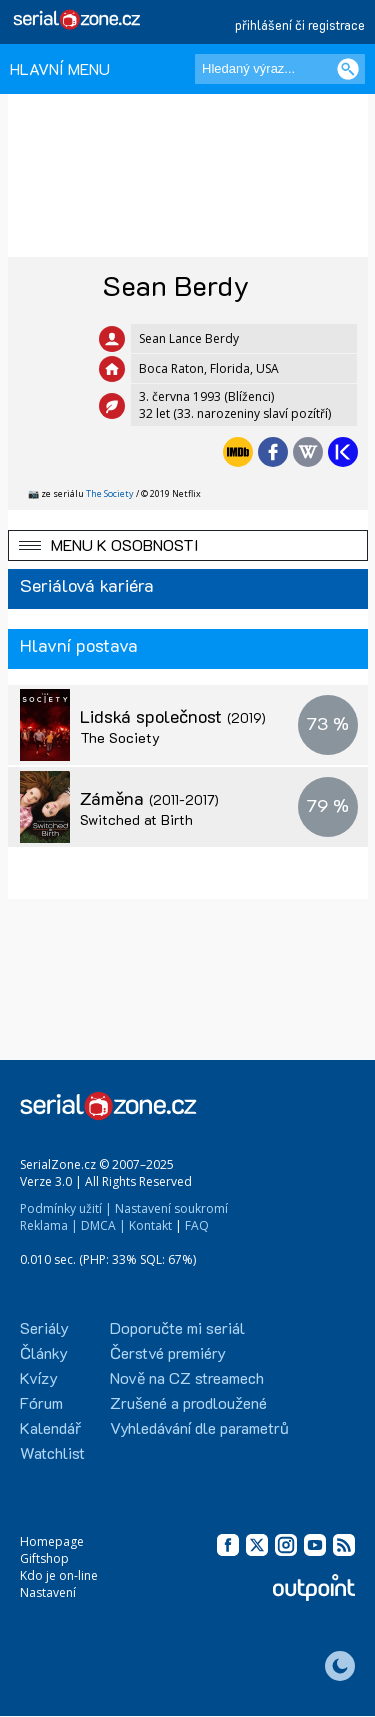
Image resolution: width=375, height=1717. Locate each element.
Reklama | (49, 1225)
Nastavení (48, 1592)
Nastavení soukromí (171, 1208)
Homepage (52, 1541)
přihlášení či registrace (300, 24)
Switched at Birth (136, 819)
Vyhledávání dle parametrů (199, 1427)
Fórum (41, 1402)
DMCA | (103, 1225)
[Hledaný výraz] (280, 69)
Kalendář (50, 1427)
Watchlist (52, 1452)
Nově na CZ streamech (187, 1377)
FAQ (197, 1225)
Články (44, 1352)
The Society (110, 493)
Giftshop (44, 1558)
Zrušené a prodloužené (188, 1402)
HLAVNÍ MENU (60, 68)
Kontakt (150, 1225)
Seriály (44, 1327)
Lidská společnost (173, 716)
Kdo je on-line (59, 1575)
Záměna (149, 798)
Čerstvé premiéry (168, 1352)
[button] (188, 545)
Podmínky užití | (66, 1208)
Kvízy (39, 1377)
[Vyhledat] (348, 69)
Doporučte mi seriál (177, 1327)
